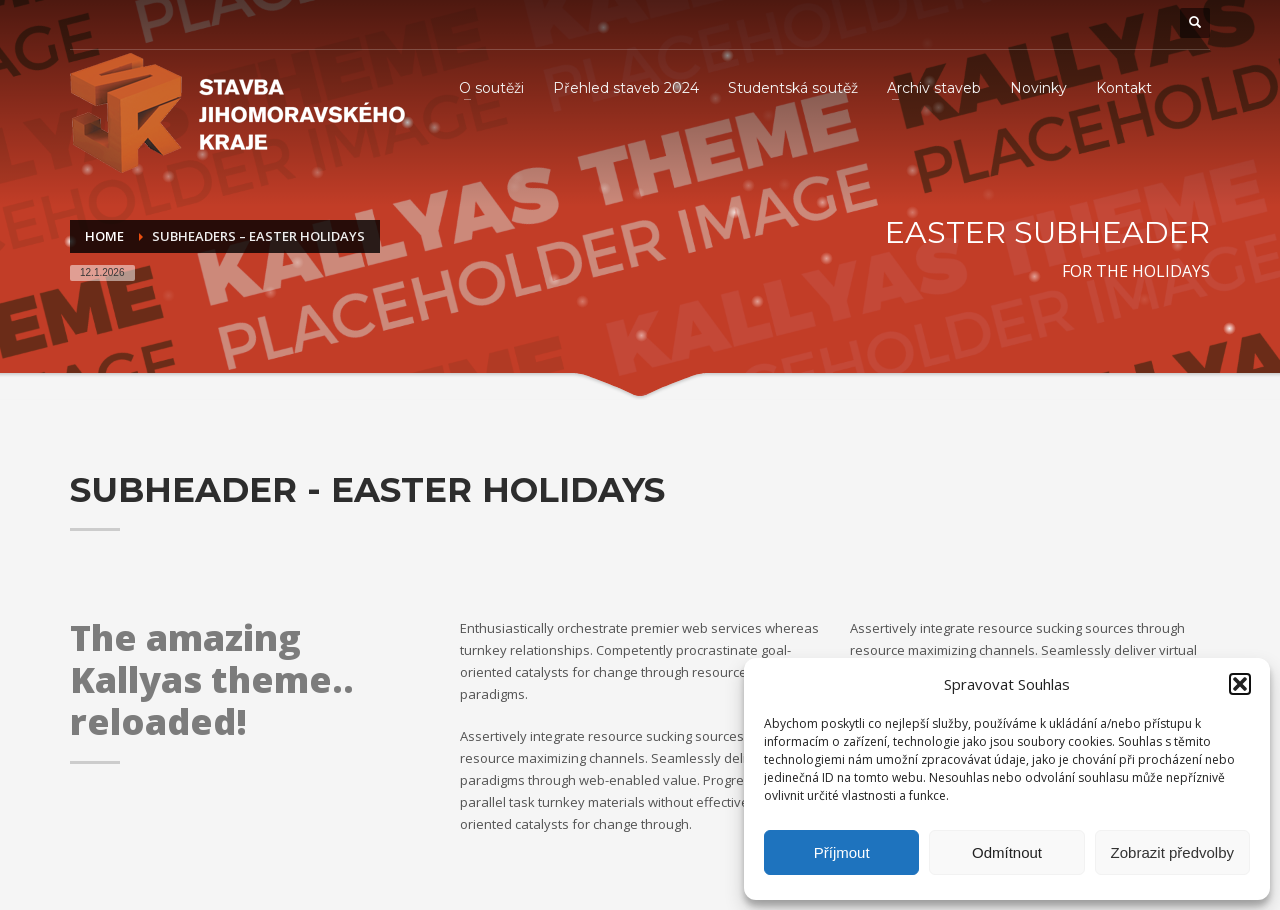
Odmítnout (1007, 852)
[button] (1240, 684)
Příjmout (842, 852)
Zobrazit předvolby (1172, 852)
